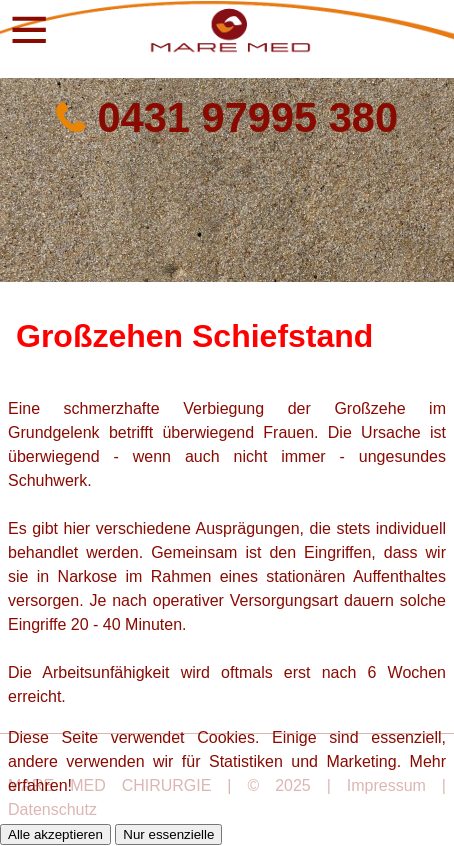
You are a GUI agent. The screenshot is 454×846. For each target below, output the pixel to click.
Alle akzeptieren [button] (55, 834)
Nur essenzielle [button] (168, 834)
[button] (25, 28)
